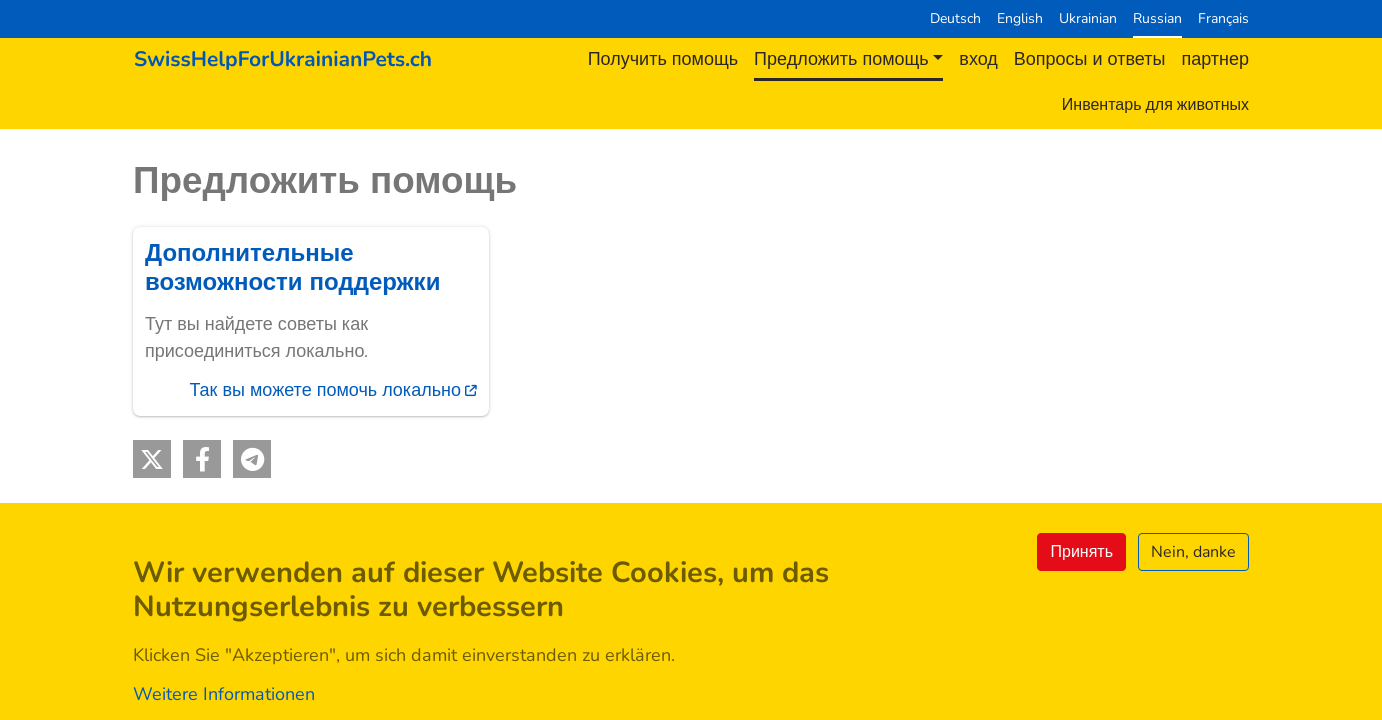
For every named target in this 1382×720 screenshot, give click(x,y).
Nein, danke (1193, 552)
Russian (1157, 18)
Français (1223, 18)
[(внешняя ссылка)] (311, 321)
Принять (1081, 552)
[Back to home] (283, 59)
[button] (152, 459)
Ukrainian (1088, 18)
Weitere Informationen (224, 694)
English (1020, 18)
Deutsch (955, 18)
